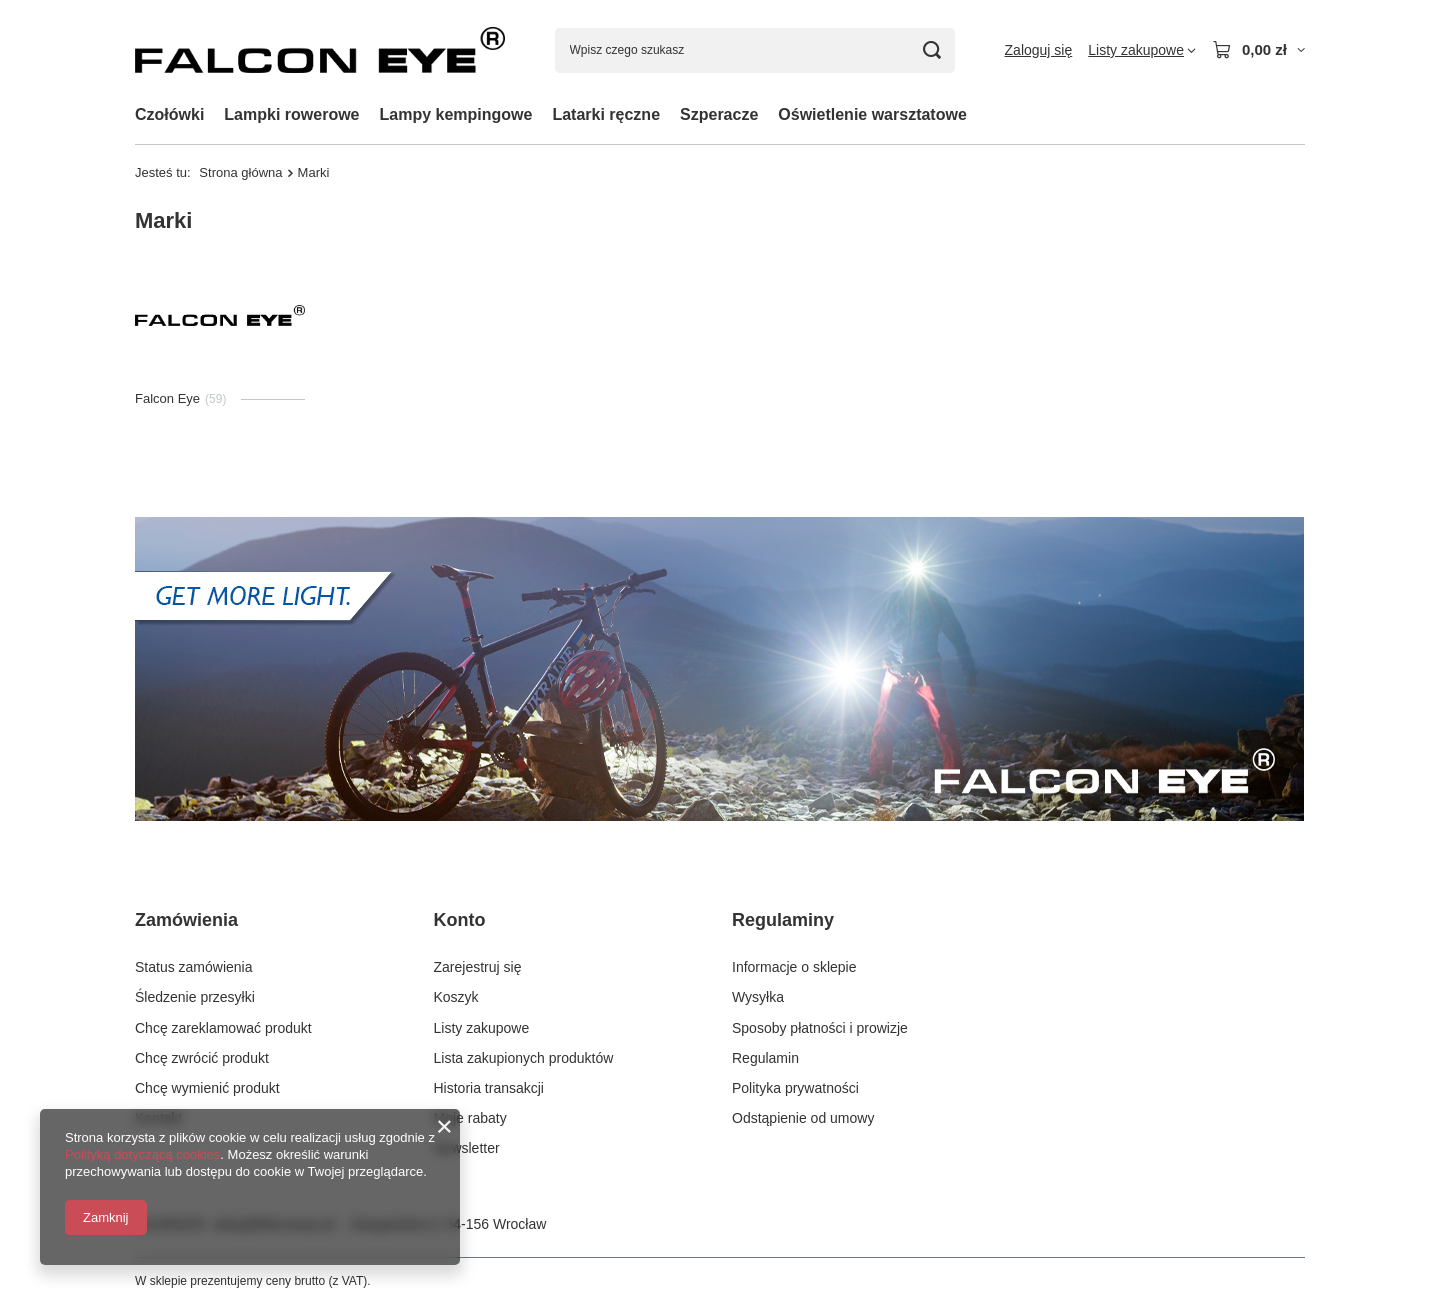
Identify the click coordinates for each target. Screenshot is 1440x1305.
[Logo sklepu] (320, 49)
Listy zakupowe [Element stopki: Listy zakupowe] (482, 1028)
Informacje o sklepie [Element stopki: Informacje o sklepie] (794, 967)
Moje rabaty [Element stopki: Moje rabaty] (470, 1118)
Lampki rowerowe (291, 114)
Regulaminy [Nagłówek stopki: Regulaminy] (783, 920)
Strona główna (240, 172)
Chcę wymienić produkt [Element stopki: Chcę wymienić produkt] (207, 1088)
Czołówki (169, 114)
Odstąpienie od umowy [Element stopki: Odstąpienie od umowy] (803, 1118)
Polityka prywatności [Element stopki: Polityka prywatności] (795, 1088)
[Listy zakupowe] (1142, 50)
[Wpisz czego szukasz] (755, 50)
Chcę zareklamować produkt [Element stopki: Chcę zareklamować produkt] (223, 1028)
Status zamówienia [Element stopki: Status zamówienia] (194, 967)
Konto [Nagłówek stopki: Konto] (460, 920)
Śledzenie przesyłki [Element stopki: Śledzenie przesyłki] (195, 997)
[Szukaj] (932, 50)
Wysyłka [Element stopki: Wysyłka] (758, 997)
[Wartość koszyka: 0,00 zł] (1258, 50)
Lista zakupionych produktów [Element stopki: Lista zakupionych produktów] (524, 1058)
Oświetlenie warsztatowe (872, 114)
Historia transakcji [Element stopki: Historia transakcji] (489, 1088)
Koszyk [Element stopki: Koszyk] (456, 997)
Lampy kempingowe (456, 114)
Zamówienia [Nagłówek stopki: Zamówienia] (186, 920)
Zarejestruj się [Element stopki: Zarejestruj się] (478, 967)
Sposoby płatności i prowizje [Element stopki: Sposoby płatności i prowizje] (820, 1028)
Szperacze (719, 114)
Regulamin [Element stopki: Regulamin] (765, 1058)
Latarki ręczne (606, 114)
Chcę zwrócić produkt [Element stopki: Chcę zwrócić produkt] (202, 1058)
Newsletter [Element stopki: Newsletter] (467, 1148)
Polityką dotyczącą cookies (142, 1154)
